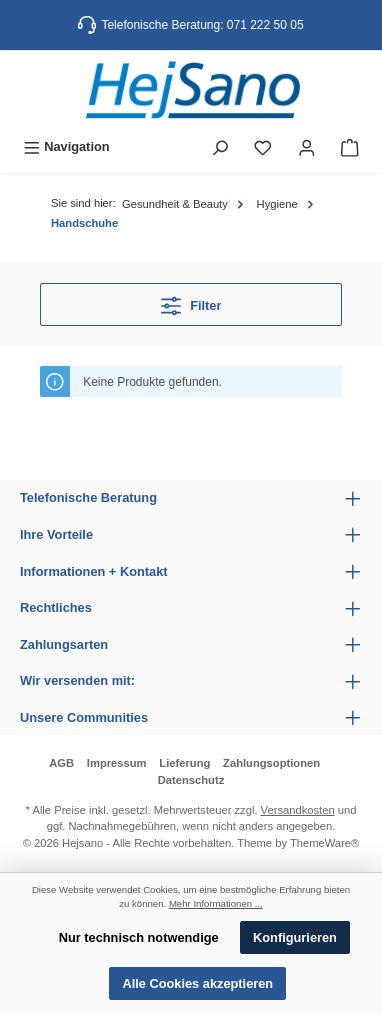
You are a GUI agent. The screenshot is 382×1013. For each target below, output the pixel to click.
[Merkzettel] (263, 146)
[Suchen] (220, 146)
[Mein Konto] (307, 146)
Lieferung (184, 763)
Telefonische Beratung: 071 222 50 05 (202, 25)
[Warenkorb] (350, 146)
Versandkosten (298, 810)
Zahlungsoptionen (271, 763)
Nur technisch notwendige (139, 937)
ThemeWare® (324, 843)
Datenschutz (191, 780)
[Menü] (66, 146)
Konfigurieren (295, 937)
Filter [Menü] (191, 301)
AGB (61, 763)
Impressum (117, 763)
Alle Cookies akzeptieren (197, 983)
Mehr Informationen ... (216, 903)
